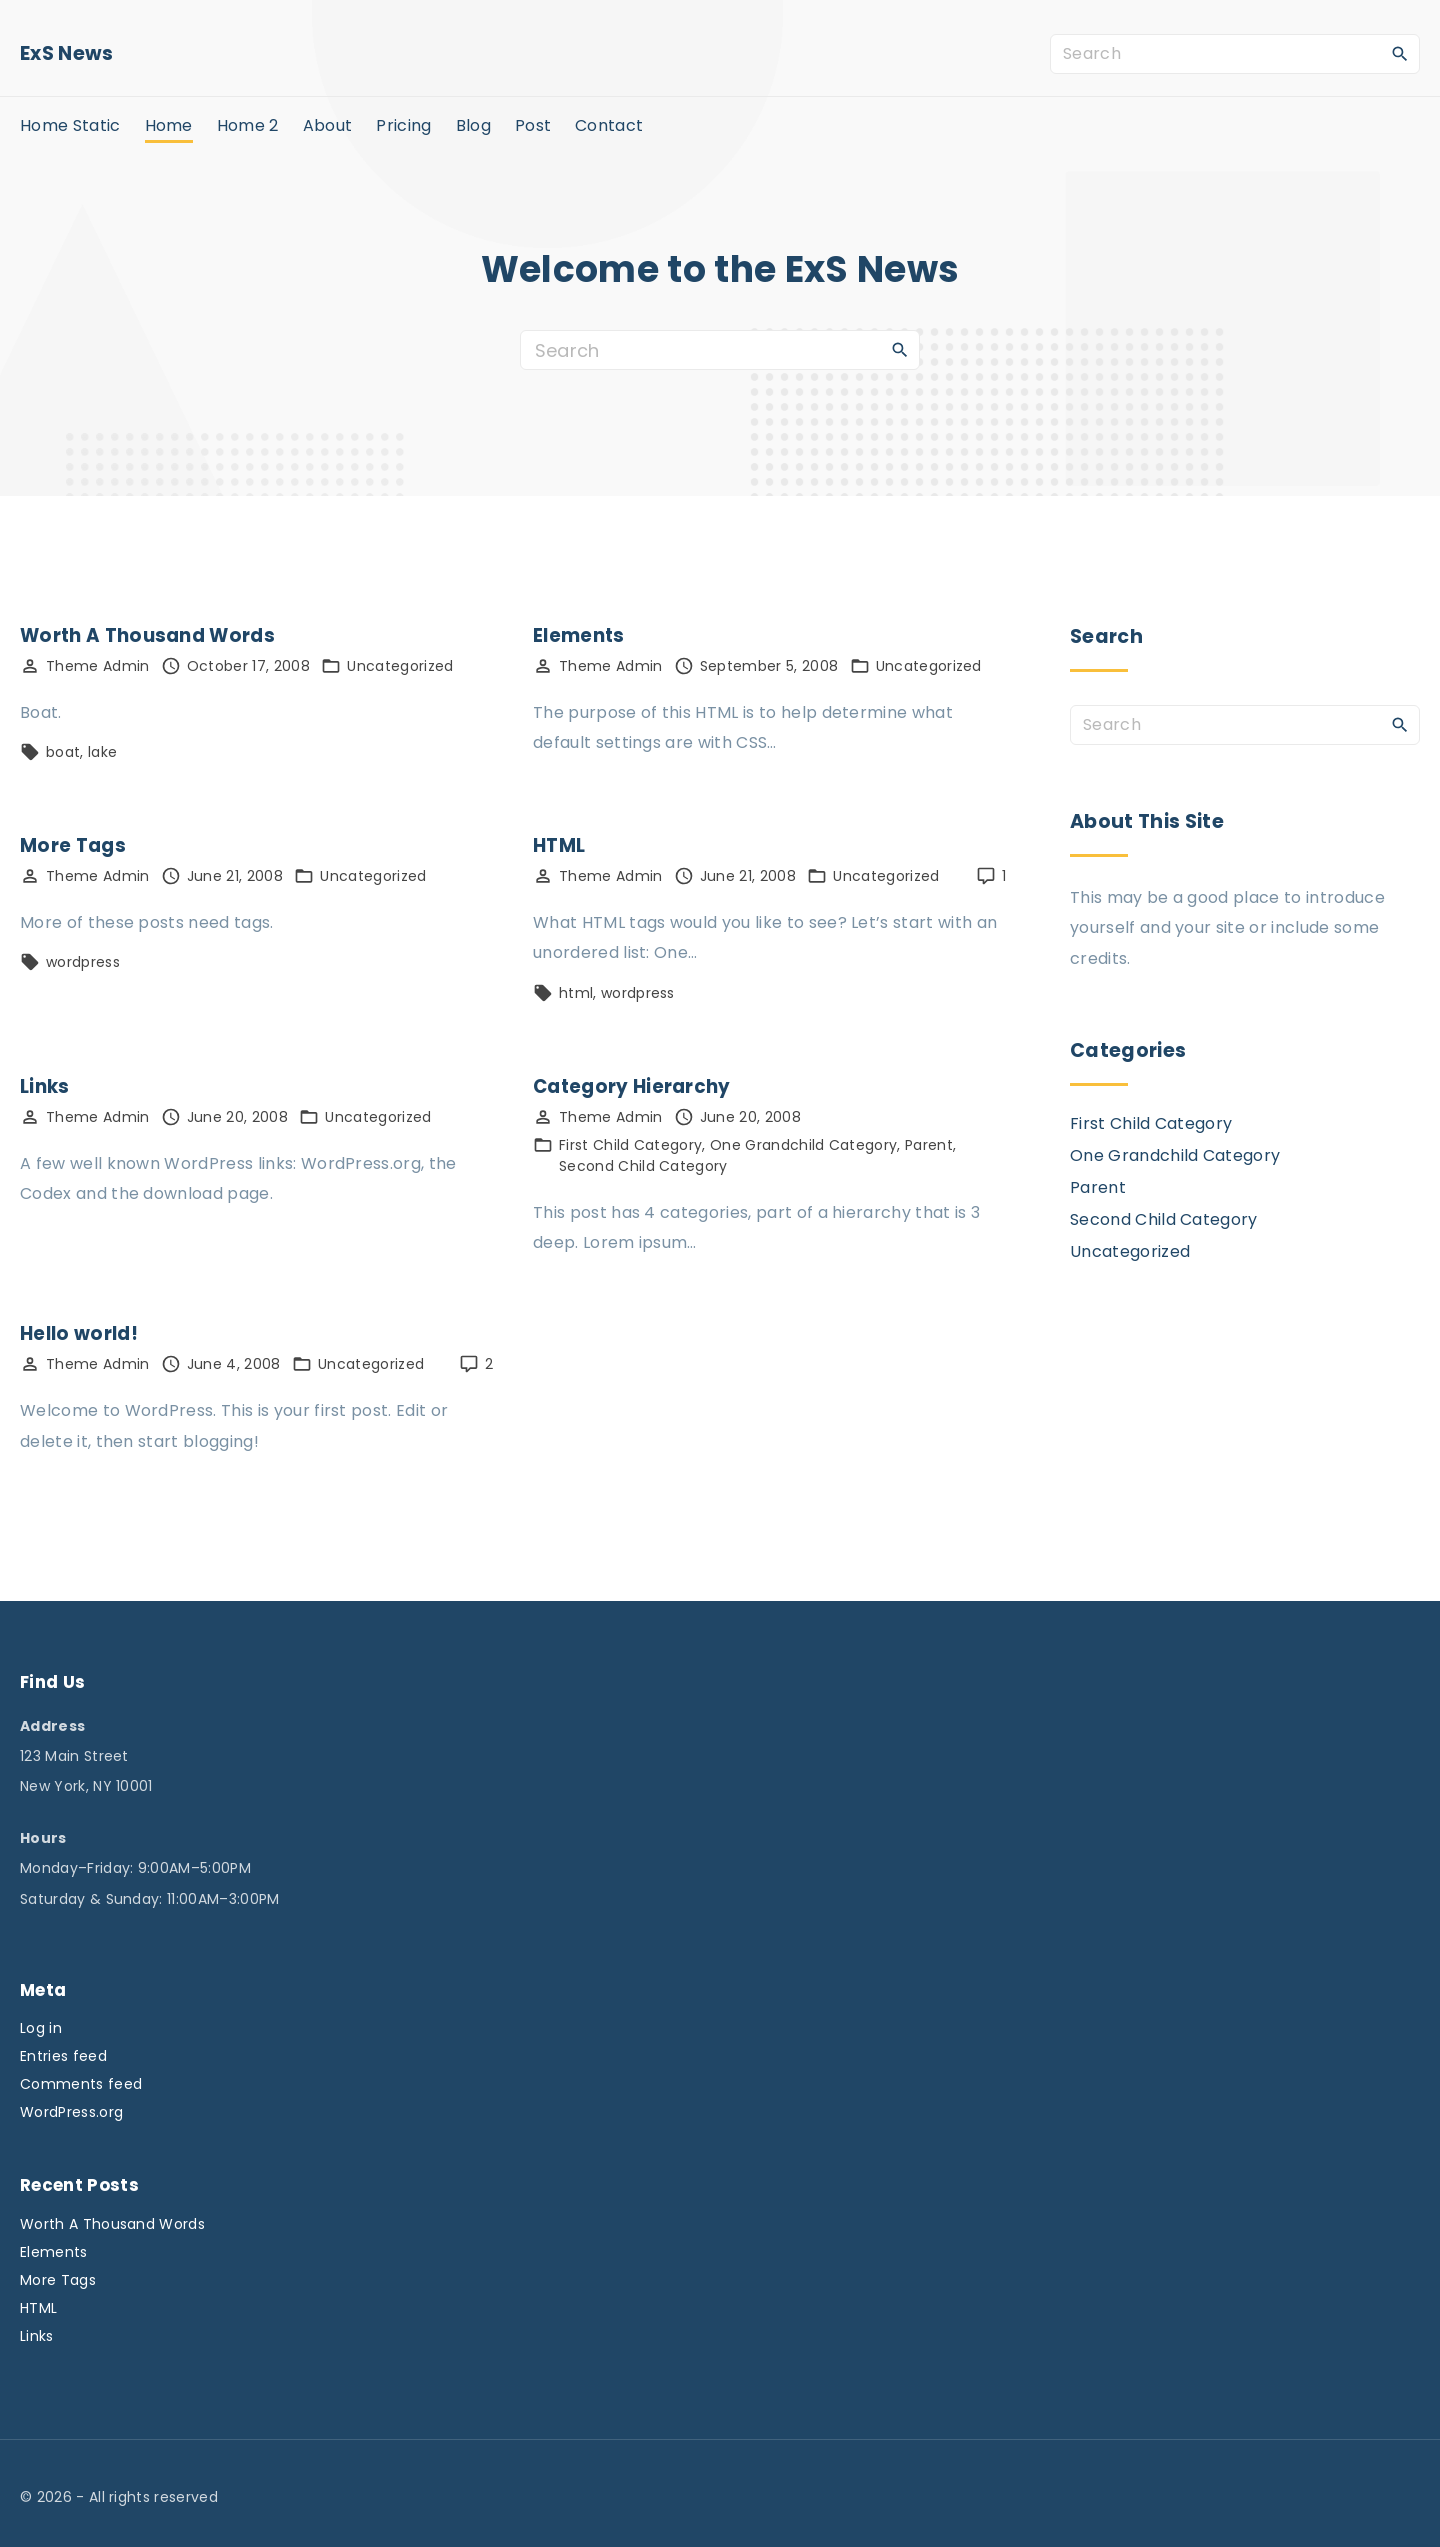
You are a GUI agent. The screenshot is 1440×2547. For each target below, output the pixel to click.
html (576, 993)
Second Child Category (643, 1166)
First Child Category (630, 1145)
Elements (579, 635)
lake (102, 752)
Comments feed (81, 2084)
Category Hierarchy (632, 1086)
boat (63, 752)
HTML (559, 845)
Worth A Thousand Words (147, 635)
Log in (41, 2028)
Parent (929, 1145)
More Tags (73, 845)
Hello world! (79, 1333)
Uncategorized (400, 666)
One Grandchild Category (803, 1145)
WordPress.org (71, 2112)
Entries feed (63, 2056)
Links (45, 1086)
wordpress (83, 962)
